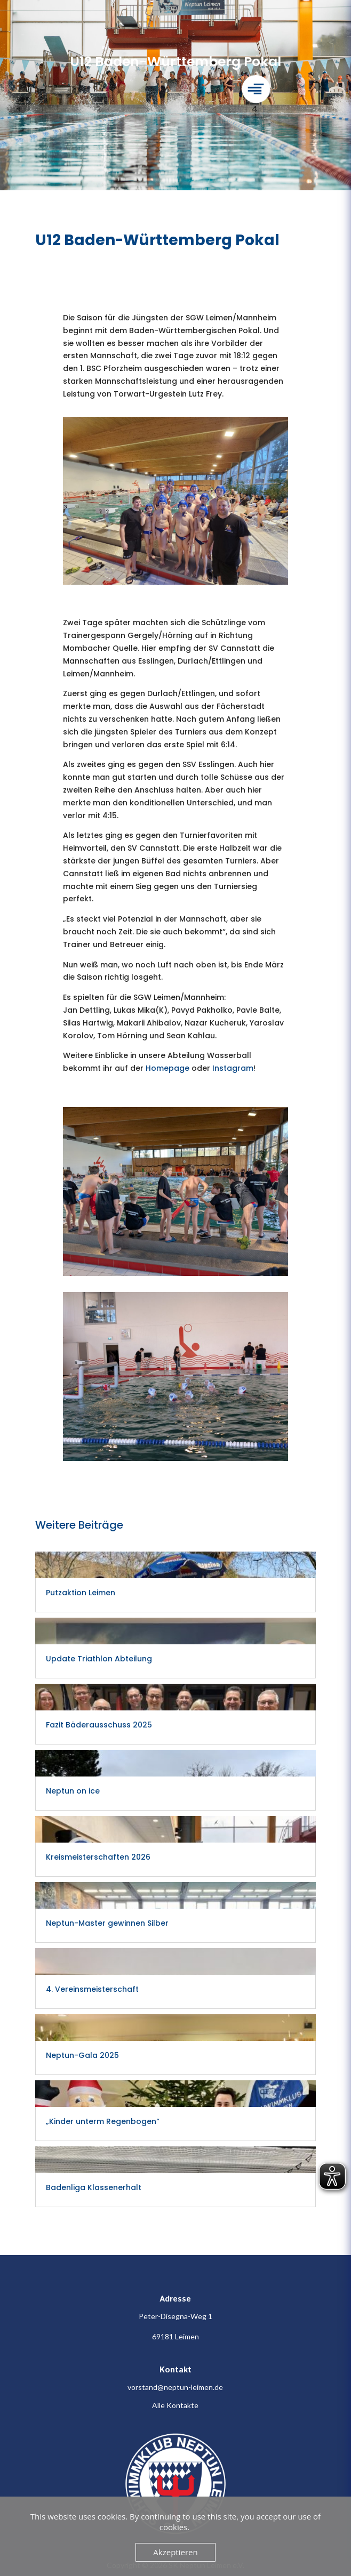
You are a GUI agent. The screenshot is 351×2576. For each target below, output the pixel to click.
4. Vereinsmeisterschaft (92, 1989)
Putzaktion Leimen (80, 1592)
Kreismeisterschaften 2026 (98, 1857)
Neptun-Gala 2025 (82, 2055)
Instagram (232, 1068)
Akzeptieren (175, 2552)
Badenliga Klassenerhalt (93, 2187)
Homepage (167, 1068)
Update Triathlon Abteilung (99, 1658)
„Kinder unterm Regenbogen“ (102, 2121)
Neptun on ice (73, 1791)
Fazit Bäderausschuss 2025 (99, 1724)
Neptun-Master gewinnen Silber (108, 1923)
